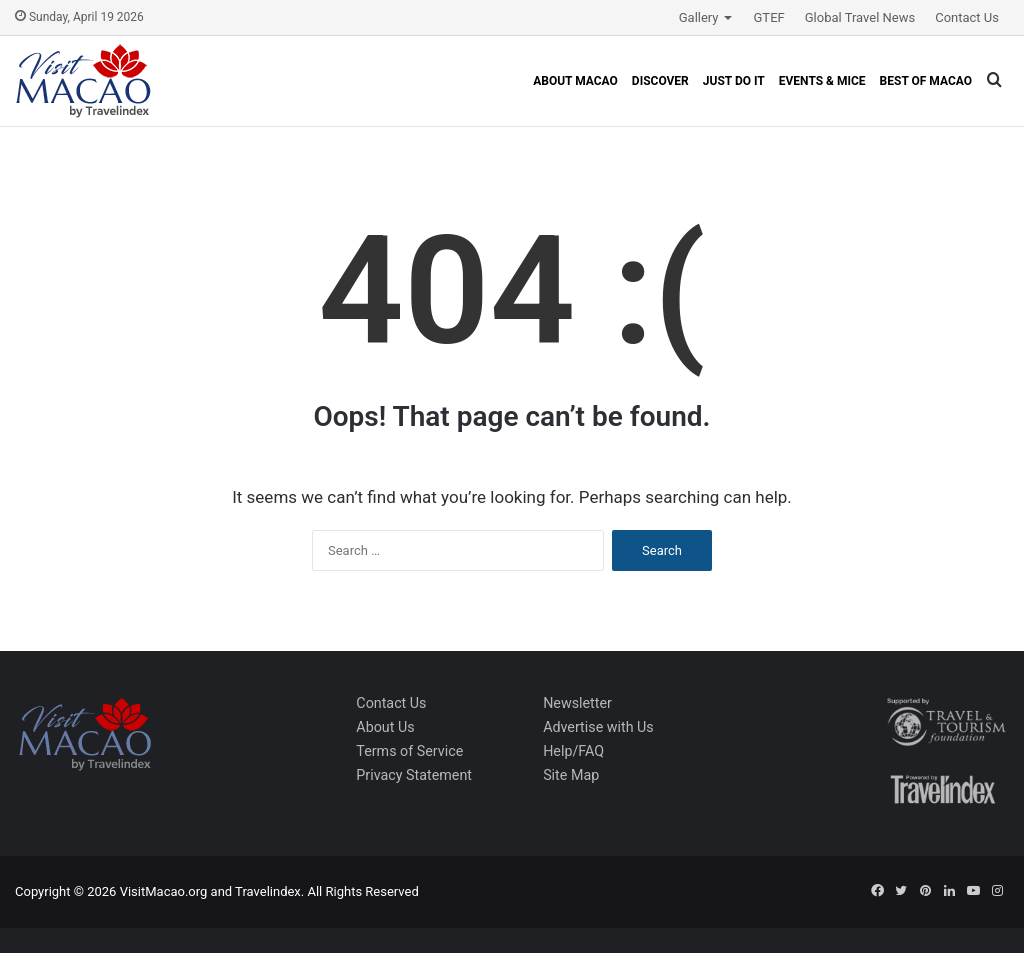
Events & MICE (822, 81)
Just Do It (734, 81)
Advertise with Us (598, 727)
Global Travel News (860, 17)
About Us (385, 727)
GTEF (769, 17)
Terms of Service (409, 751)
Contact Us (967, 17)
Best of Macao (926, 81)
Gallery (699, 17)
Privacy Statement (414, 775)
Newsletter (577, 703)
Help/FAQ (573, 751)
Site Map (571, 775)
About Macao (575, 81)
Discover (660, 81)
